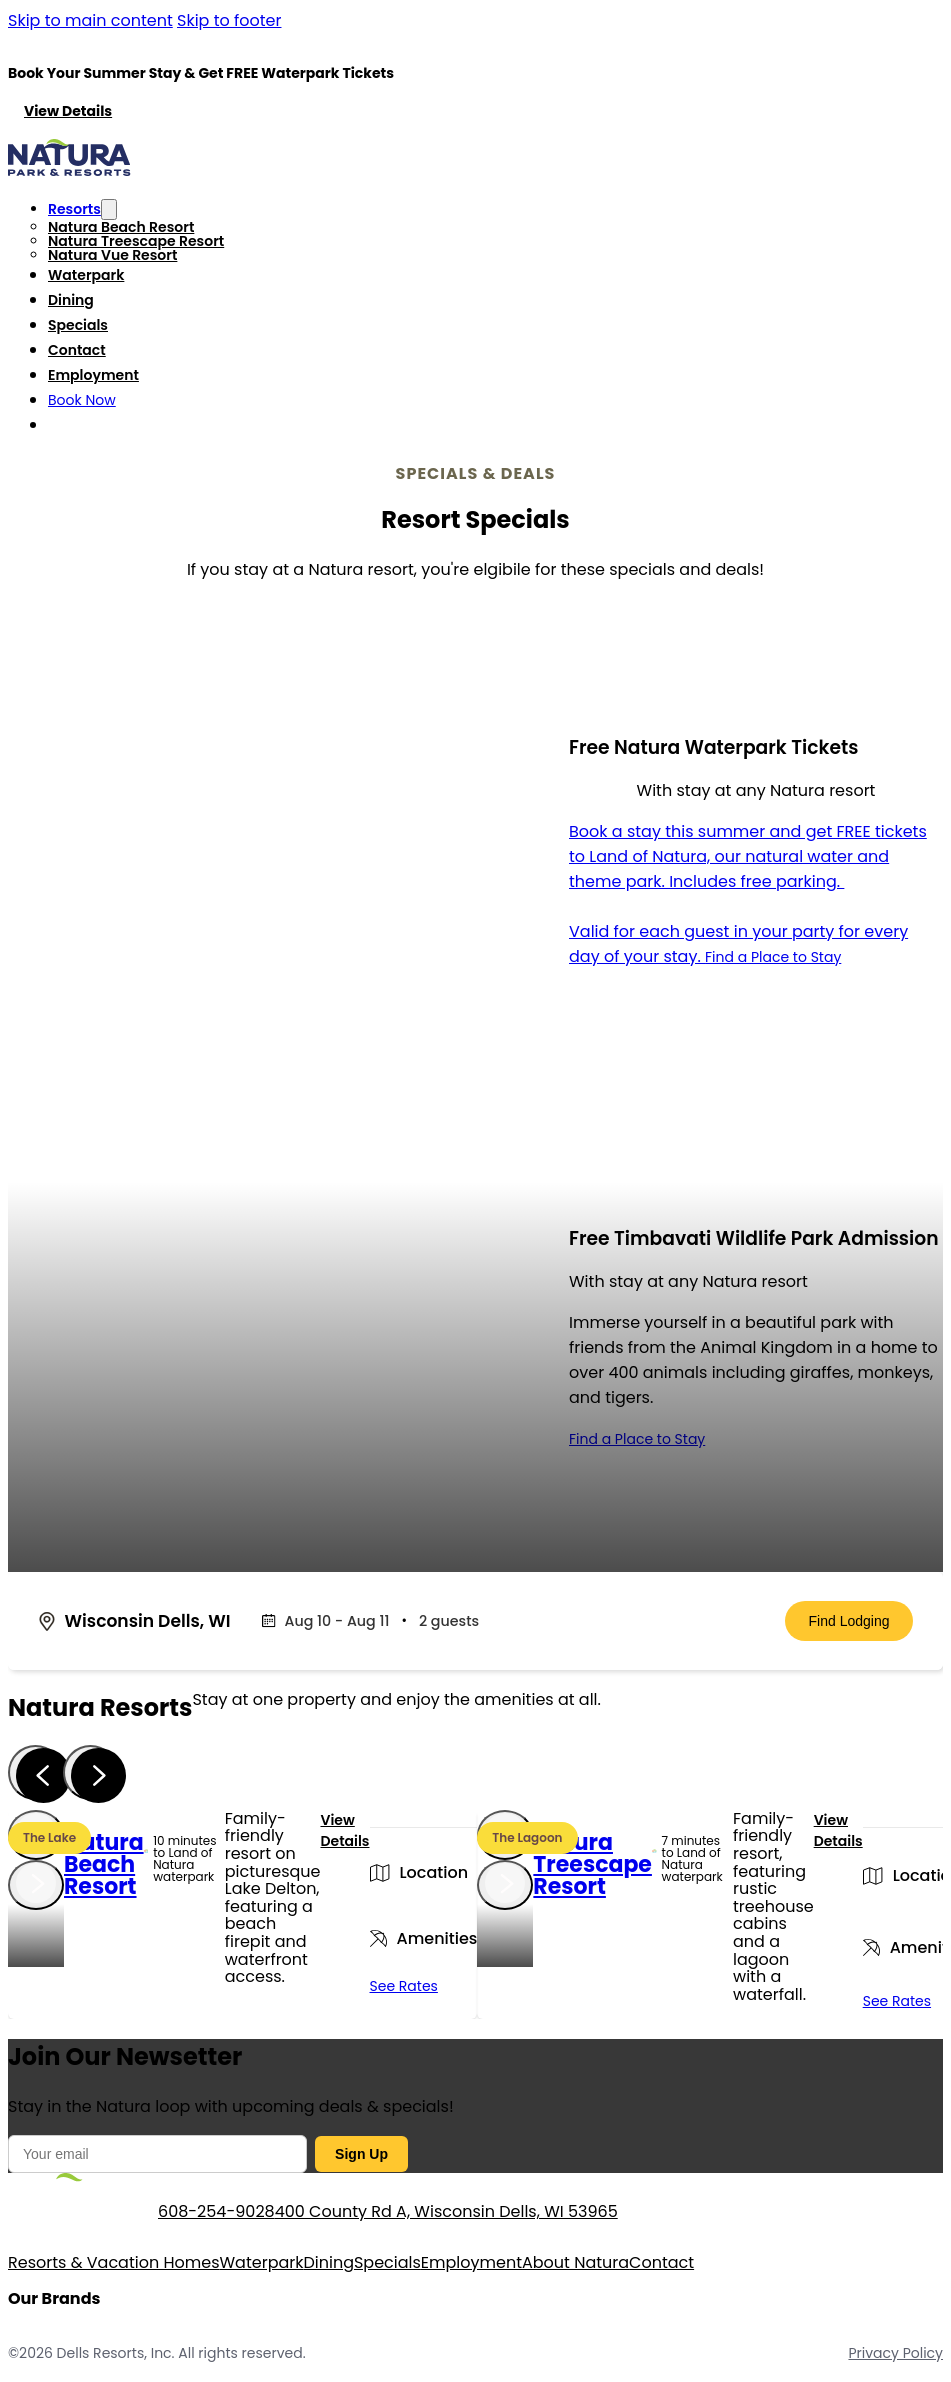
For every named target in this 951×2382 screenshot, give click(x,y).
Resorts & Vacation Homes (114, 2263)
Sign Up (361, 2154)
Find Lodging (849, 1621)
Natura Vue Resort (112, 255)
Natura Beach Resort (121, 227)
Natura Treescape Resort (136, 241)
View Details (68, 111)
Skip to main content (90, 20)
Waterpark (86, 275)
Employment (93, 375)
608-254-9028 (216, 2211)
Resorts (74, 209)
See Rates (404, 1986)
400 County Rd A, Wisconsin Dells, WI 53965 (446, 2211)
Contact (77, 350)
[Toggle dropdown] (109, 209)
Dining (71, 300)
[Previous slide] (35, 1772)
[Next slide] (90, 1772)
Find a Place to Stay (773, 957)
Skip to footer (229, 20)
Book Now (82, 400)
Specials (78, 325)
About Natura (575, 2263)
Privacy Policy (895, 2353)
